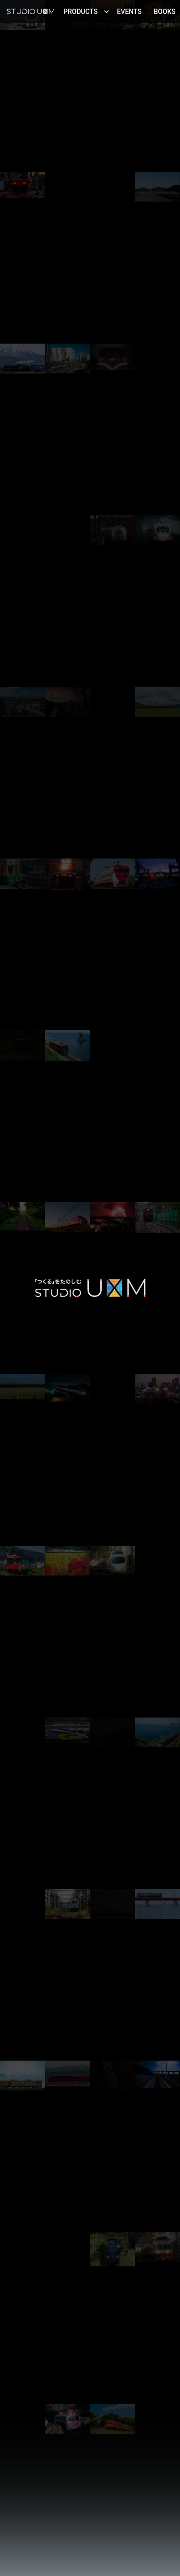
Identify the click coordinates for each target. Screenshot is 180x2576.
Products (86, 12)
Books (164, 12)
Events (129, 12)
